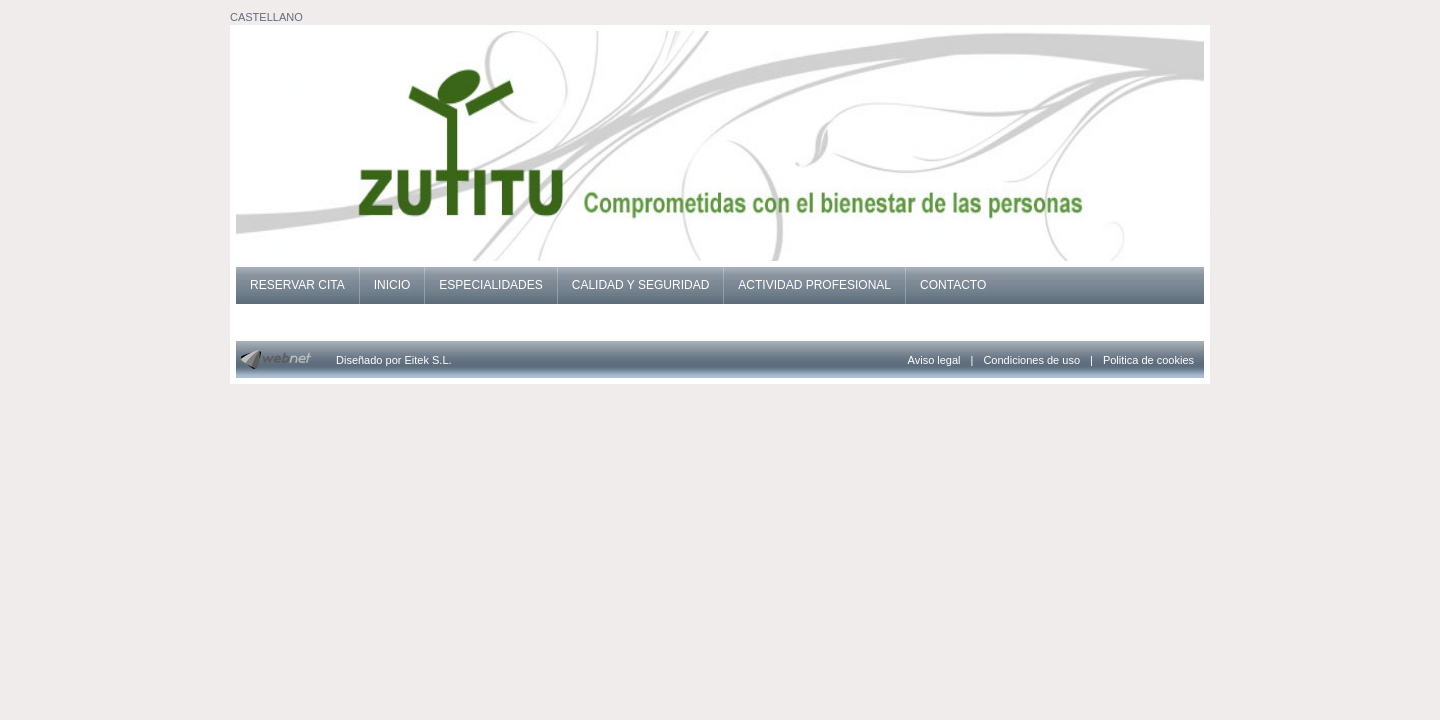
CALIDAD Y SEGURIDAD (641, 285)
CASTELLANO (266, 17)
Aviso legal (934, 360)
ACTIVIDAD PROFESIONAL (814, 285)
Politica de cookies (1148, 360)
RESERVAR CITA (297, 285)
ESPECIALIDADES (490, 285)
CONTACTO (953, 285)
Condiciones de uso (1031, 360)
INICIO (392, 285)
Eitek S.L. (428, 360)
